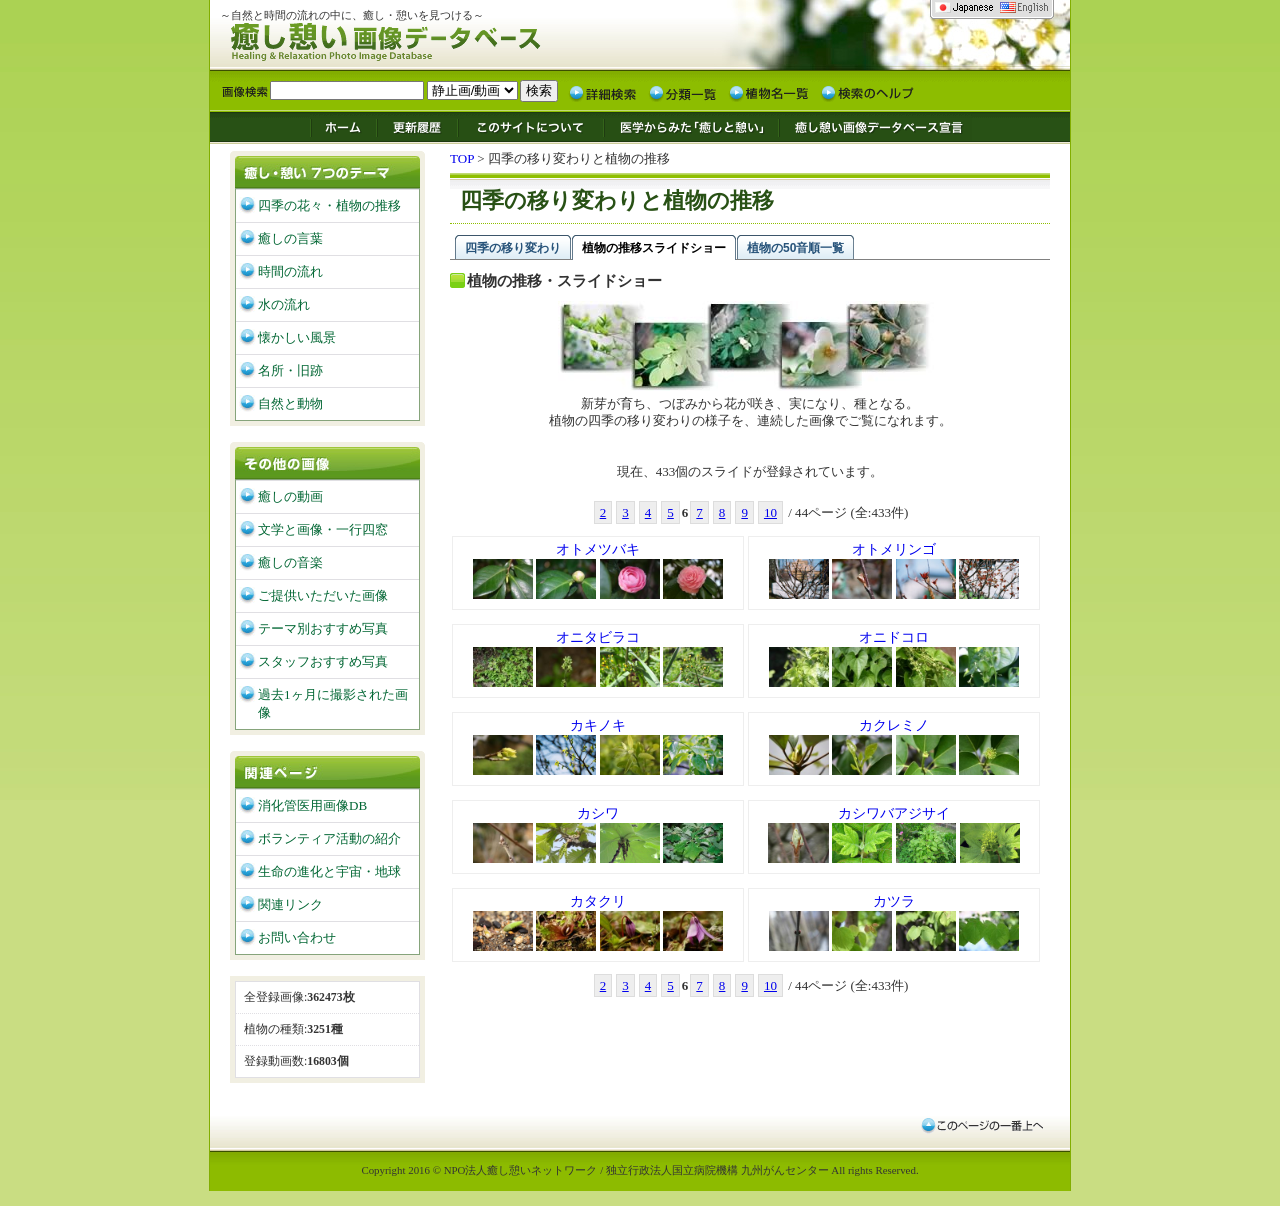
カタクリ (598, 924)
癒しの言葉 (290, 238)
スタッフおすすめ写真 (323, 661)
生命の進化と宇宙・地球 (329, 871)
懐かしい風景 (297, 337)
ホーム (343, 126)
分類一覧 (683, 92)
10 (770, 512)
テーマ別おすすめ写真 (323, 628)
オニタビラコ (598, 660)
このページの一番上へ (981, 1125)
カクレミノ (894, 748)
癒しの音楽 (290, 562)
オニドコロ (894, 660)
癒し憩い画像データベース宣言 (875, 126)
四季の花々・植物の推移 (329, 205)
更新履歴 (417, 126)
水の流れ (284, 304)
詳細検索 (603, 92)
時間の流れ (290, 271)
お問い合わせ (297, 937)
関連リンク (290, 904)
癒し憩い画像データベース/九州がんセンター (435, 38)
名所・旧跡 (290, 370)
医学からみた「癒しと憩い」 (690, 126)
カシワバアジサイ (893, 836)
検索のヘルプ (867, 92)
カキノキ (598, 748)
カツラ (894, 924)
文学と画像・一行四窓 (323, 529)
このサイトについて (531, 126)
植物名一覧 (769, 92)
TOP (462, 158)
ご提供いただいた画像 (323, 595)
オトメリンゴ (894, 572)
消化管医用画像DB (312, 805)
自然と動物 (290, 403)
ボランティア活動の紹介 (329, 838)
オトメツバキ (598, 572)
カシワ (598, 836)
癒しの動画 (290, 496)
